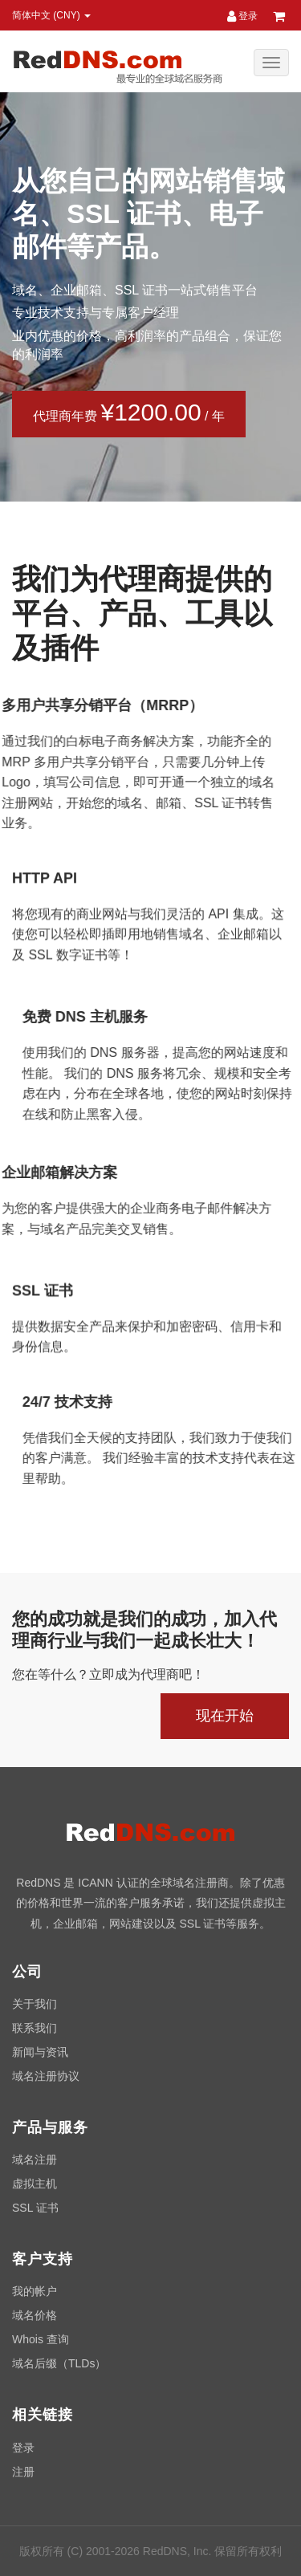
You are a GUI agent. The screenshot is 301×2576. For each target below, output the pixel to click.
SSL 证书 (35, 2207)
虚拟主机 (34, 2183)
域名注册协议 (45, 2076)
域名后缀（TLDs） (59, 2363)
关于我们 (34, 2003)
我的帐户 (34, 2291)
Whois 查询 (40, 2339)
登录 (242, 16)
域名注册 (34, 2159)
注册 (23, 2471)
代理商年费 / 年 (126, 412)
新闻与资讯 (40, 2052)
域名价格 (34, 2315)
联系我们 (34, 2027)
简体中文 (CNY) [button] (51, 15)
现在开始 (225, 1716)
